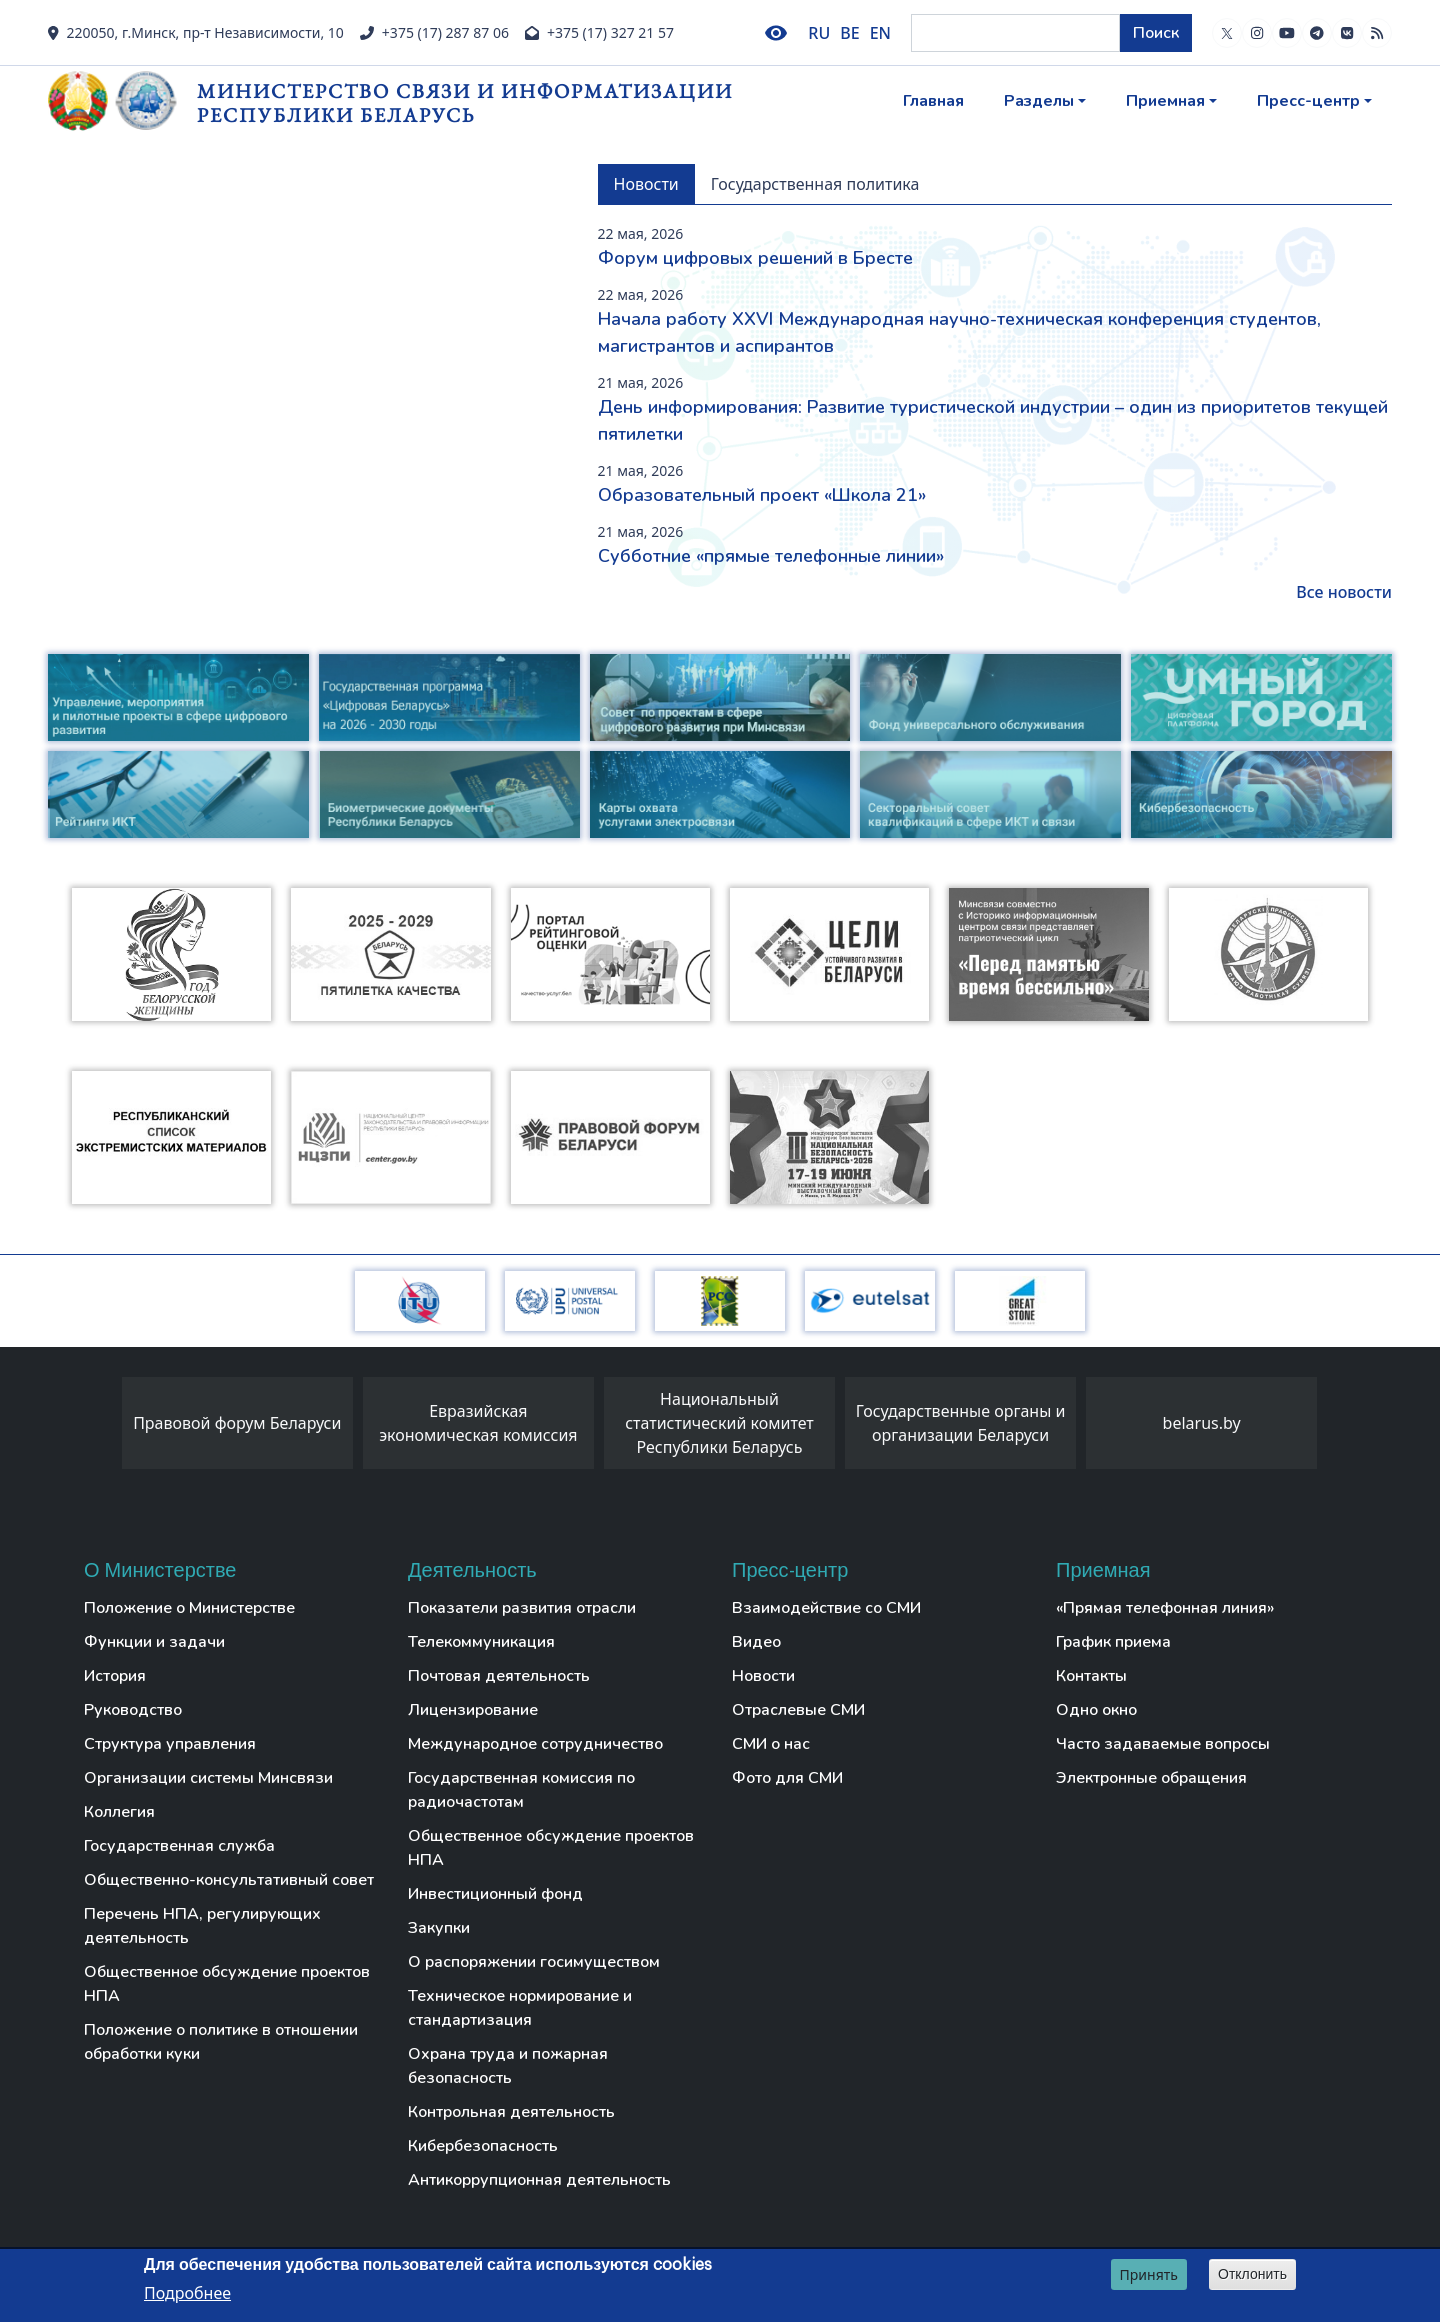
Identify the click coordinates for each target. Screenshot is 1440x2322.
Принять (1149, 2274)
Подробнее (187, 2293)
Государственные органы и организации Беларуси (961, 1423)
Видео (756, 1642)
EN (880, 33)
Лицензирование (473, 1710)
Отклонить (1252, 2274)
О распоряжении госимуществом (534, 1962)
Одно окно (1096, 1710)
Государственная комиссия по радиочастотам (521, 1790)
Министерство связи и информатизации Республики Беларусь (465, 102)
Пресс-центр (1308, 101)
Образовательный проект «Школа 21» (762, 495)
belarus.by (1202, 1423)
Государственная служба (179, 1846)
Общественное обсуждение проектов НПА (227, 1984)
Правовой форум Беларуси (237, 1423)
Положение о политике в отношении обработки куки (221, 2042)
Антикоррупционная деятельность (539, 2180)
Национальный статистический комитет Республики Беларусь (719, 1423)
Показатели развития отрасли (522, 1608)
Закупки (439, 1928)
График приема (1113, 1642)
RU (819, 33)
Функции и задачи (154, 1642)
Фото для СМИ (787, 1778)
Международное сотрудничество (535, 1744)
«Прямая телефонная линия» (1165, 1608)
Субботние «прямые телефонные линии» (771, 556)
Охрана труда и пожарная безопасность (508, 2066)
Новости (763, 1676)
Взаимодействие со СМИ (826, 1608)
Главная (933, 101)
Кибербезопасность (483, 2146)
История (115, 1676)
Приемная (1165, 101)
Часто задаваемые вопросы (1163, 1744)
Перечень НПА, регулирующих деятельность (202, 1926)
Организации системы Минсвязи (208, 1778)
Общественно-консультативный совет (229, 1880)
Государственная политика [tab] (815, 184)
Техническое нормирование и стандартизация (520, 2008)
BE (849, 33)
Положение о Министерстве (189, 1608)
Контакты (1091, 1676)
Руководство (133, 1710)
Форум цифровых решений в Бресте (755, 258)
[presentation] (102, 1428)
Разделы (1039, 101)
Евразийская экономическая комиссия (478, 1423)
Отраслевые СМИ (798, 1710)
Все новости (1344, 592)
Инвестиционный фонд (495, 1894)
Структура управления (170, 1744)
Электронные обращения (1151, 1778)
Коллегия (119, 1812)
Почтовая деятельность (499, 1676)
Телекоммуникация (481, 1642)
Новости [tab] (646, 184)
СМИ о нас (771, 1744)
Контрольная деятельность (511, 2112)
